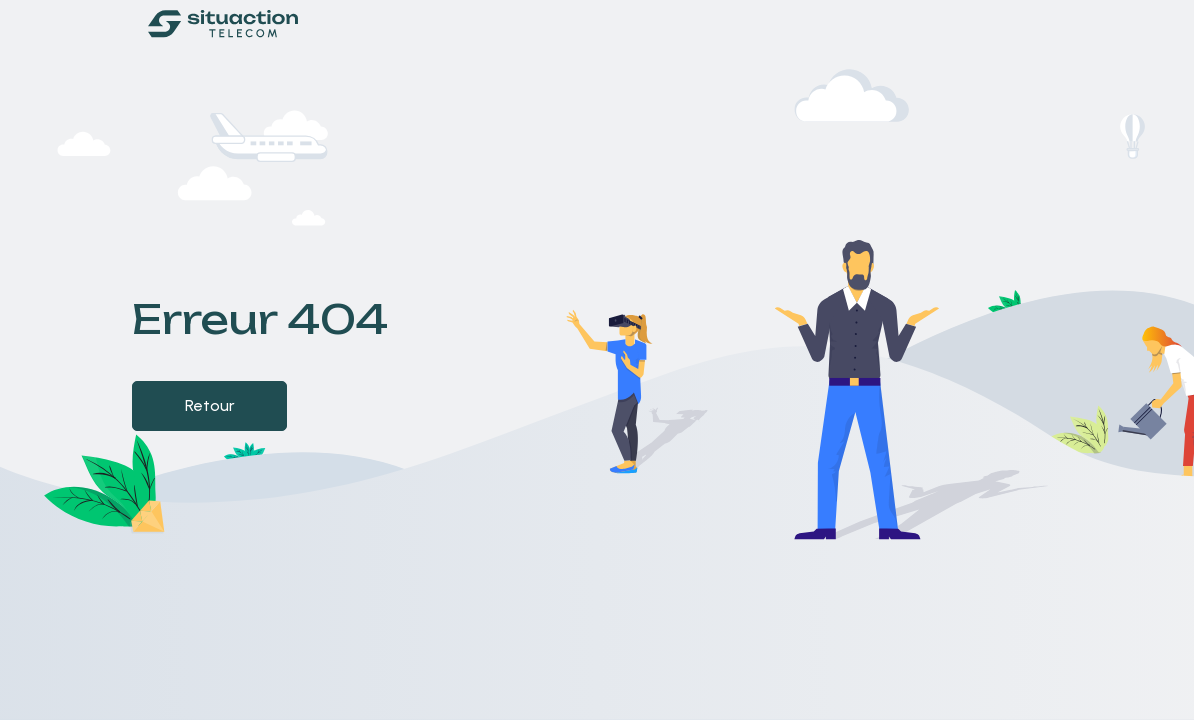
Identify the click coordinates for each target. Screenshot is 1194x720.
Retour (210, 405)
